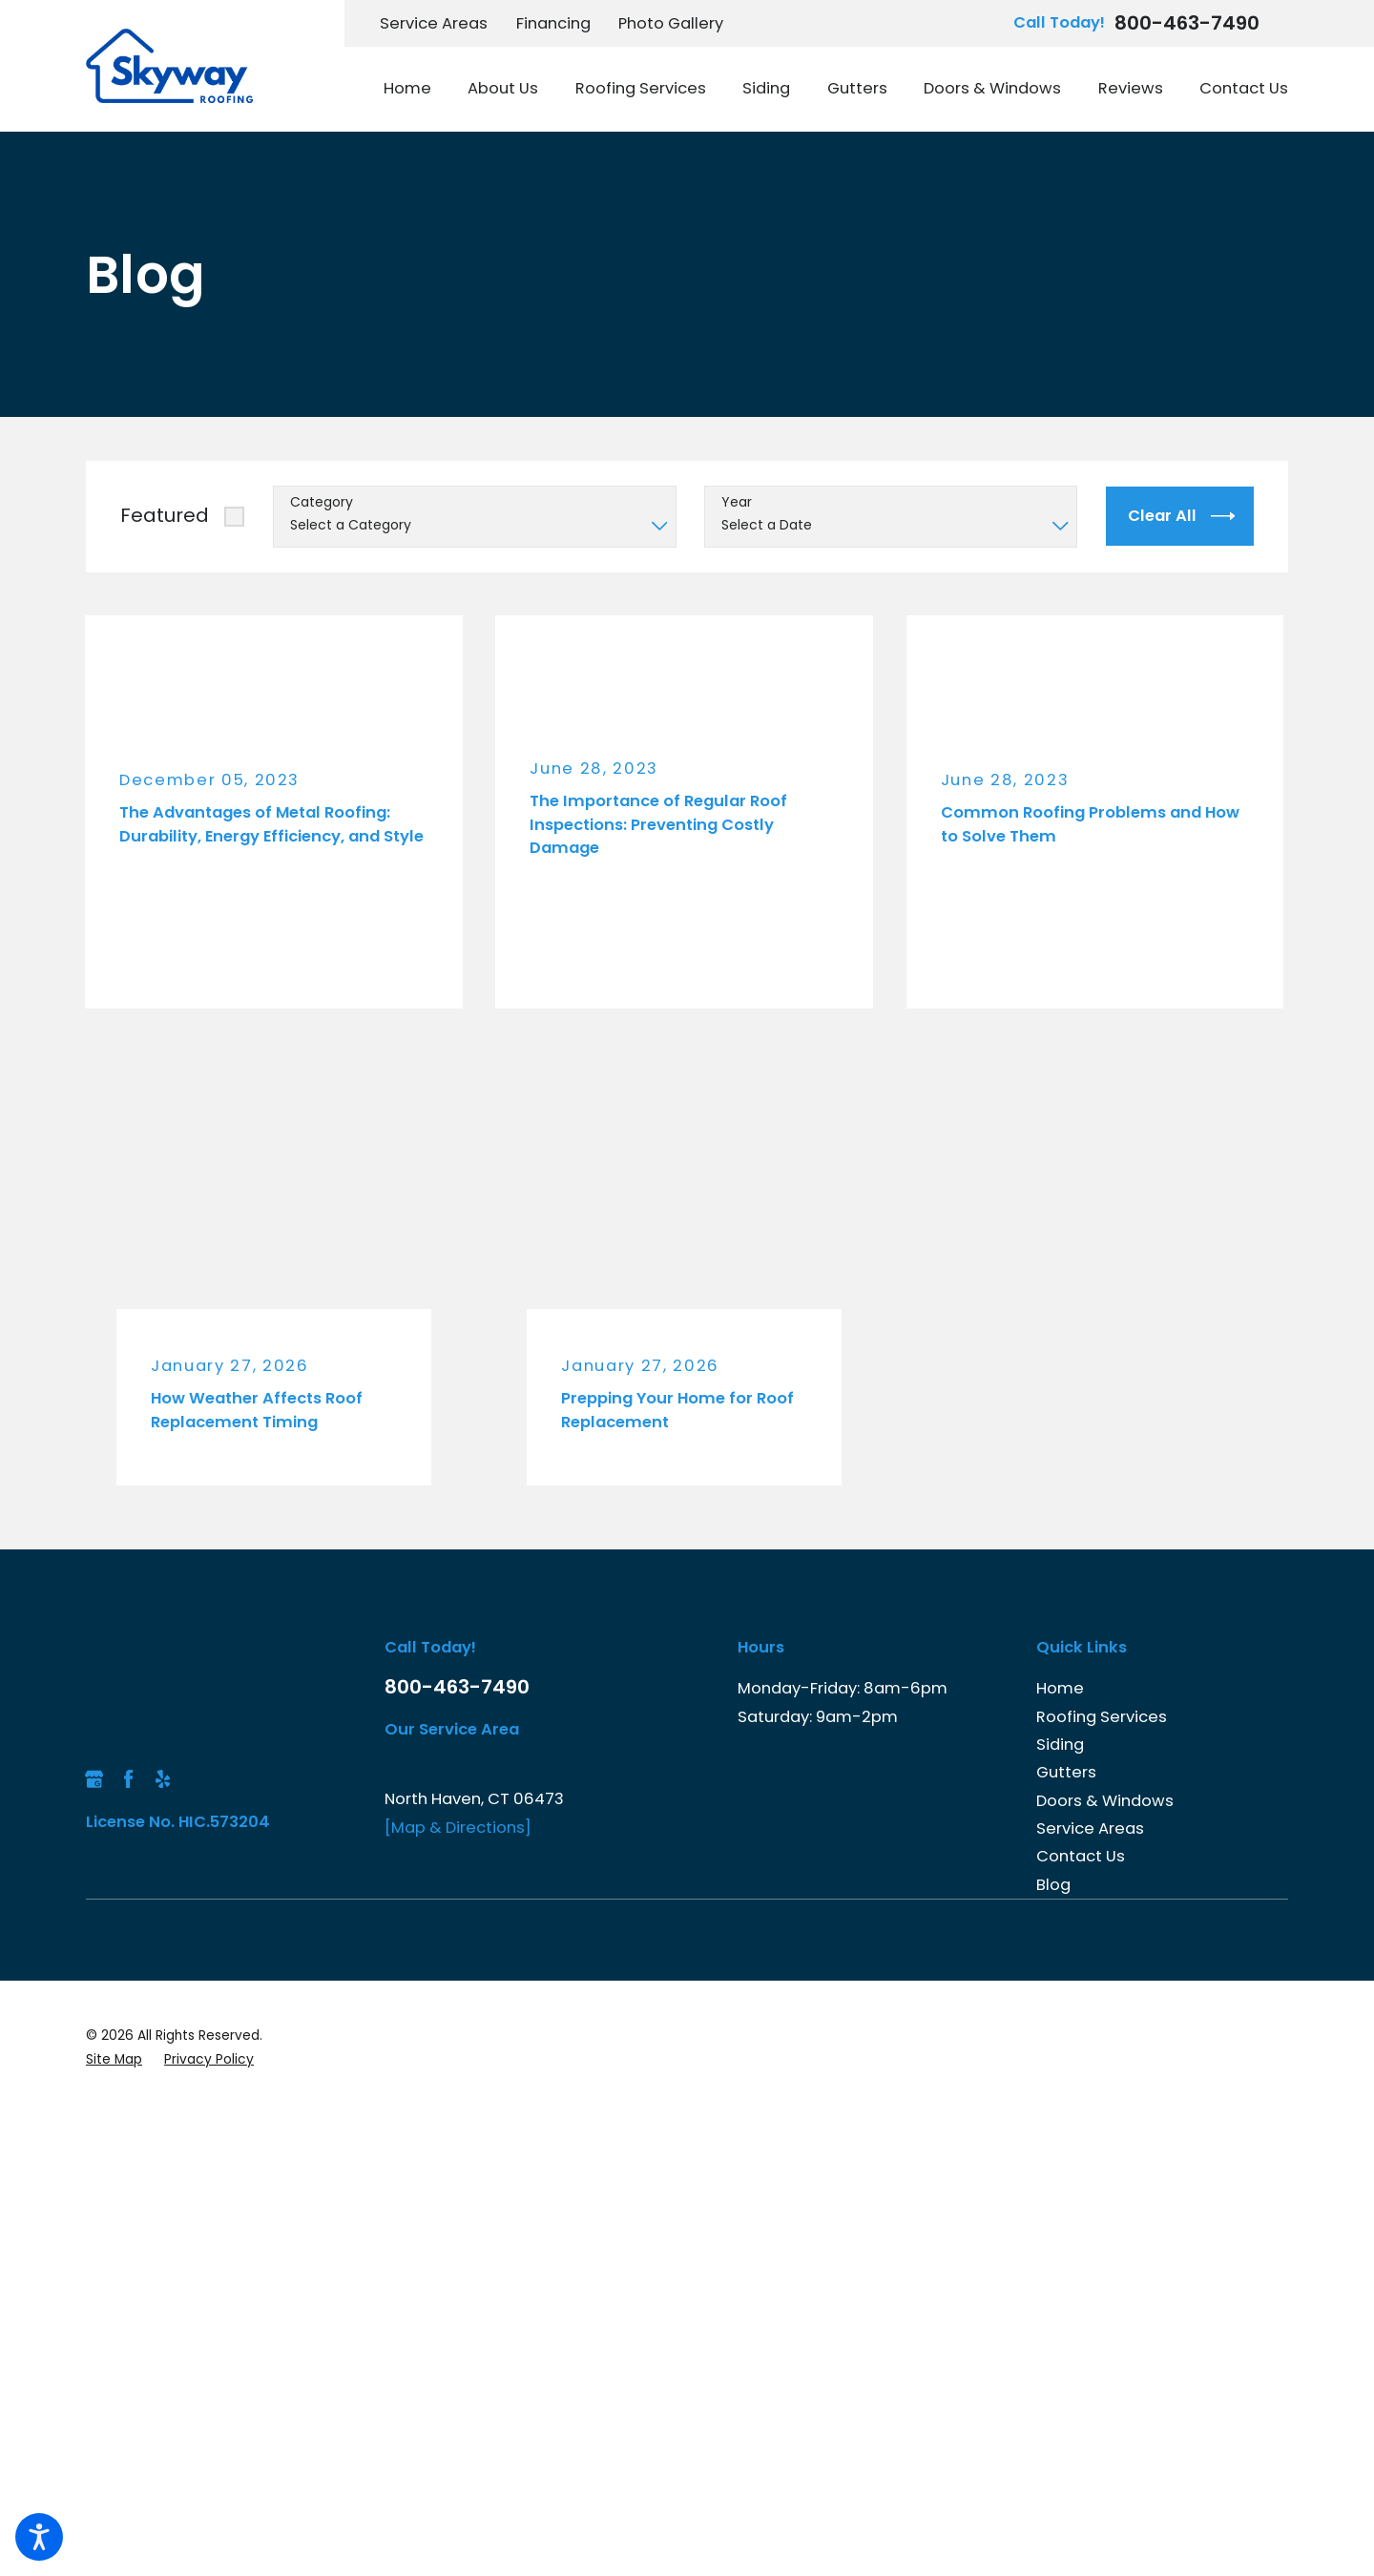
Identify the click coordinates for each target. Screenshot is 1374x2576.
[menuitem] (416, 89)
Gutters (1066, 1772)
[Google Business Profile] (94, 1779)
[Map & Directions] (458, 1828)
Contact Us (1080, 1856)
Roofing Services (1101, 1717)
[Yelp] (163, 1779)
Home (1060, 1688)
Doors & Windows (1105, 1801)
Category (321, 502)
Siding (1060, 1744)
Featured (164, 515)
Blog (1053, 1885)
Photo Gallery (670, 23)
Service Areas (434, 23)
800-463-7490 (1187, 22)
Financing (553, 23)
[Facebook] (128, 1779)
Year (736, 502)
